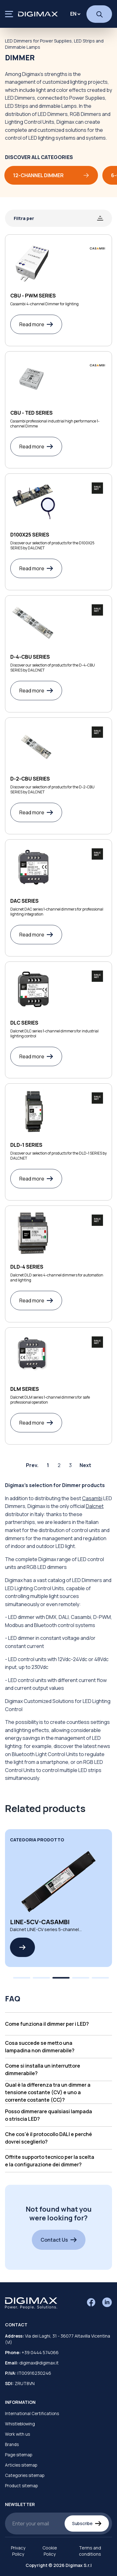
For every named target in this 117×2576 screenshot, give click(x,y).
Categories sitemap (24, 2475)
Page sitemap (18, 2455)
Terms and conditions (90, 2551)
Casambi (92, 1498)
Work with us (17, 2434)
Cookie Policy (49, 2551)
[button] (58, 2024)
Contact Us (59, 2239)
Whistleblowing (20, 2424)
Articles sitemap (21, 2465)
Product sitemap (21, 2486)
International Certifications (32, 2413)
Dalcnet (95, 1506)
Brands (12, 2444)
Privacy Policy (18, 2551)
